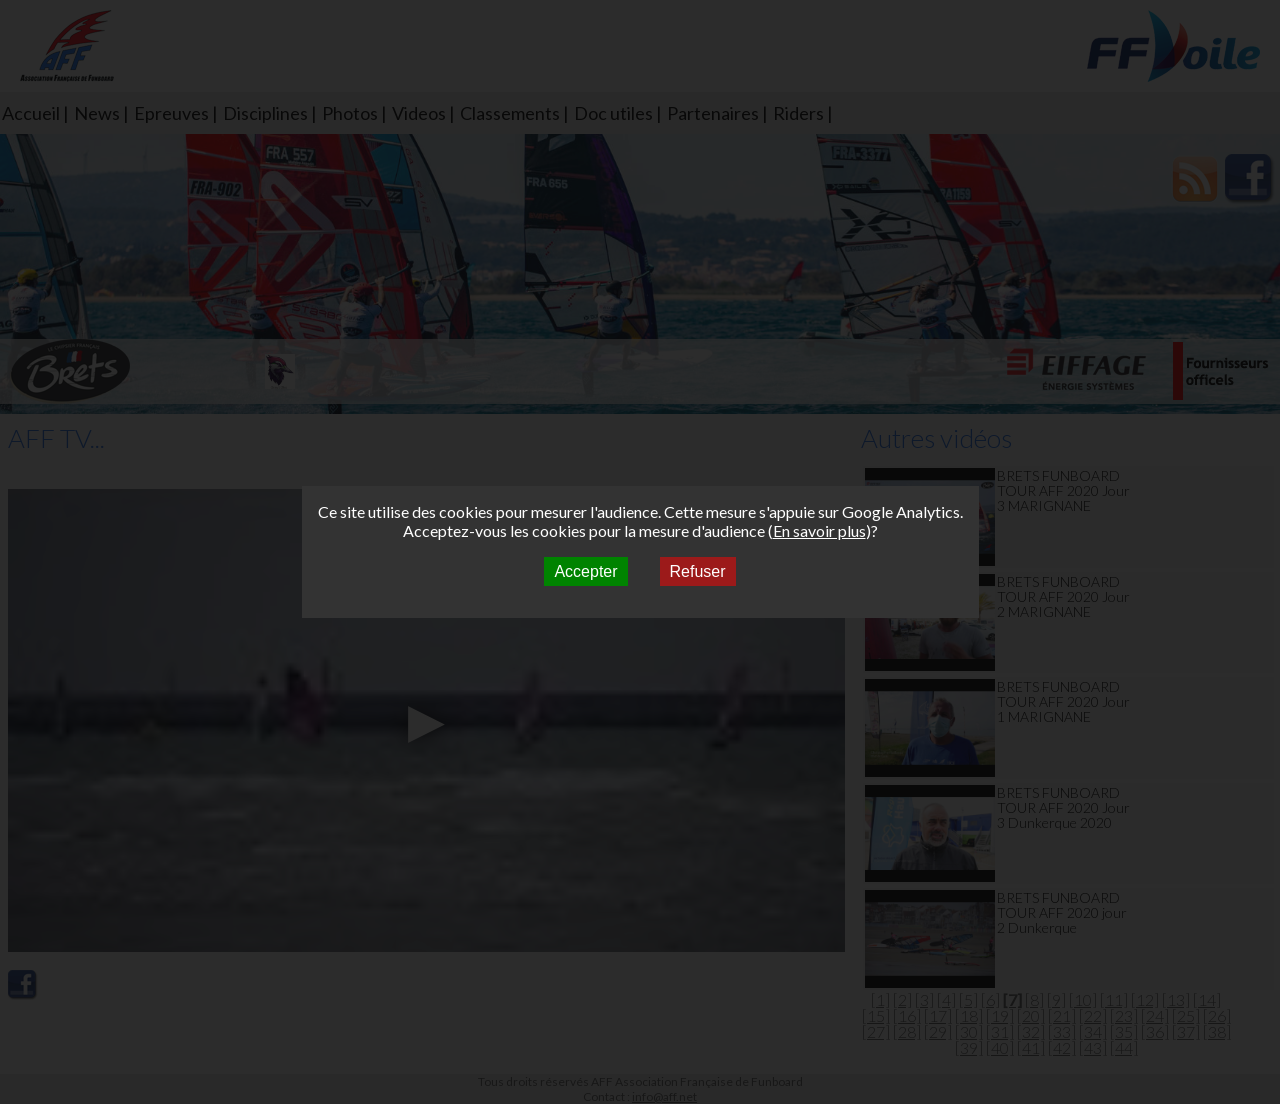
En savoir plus (819, 530)
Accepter (585, 571)
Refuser (698, 571)
